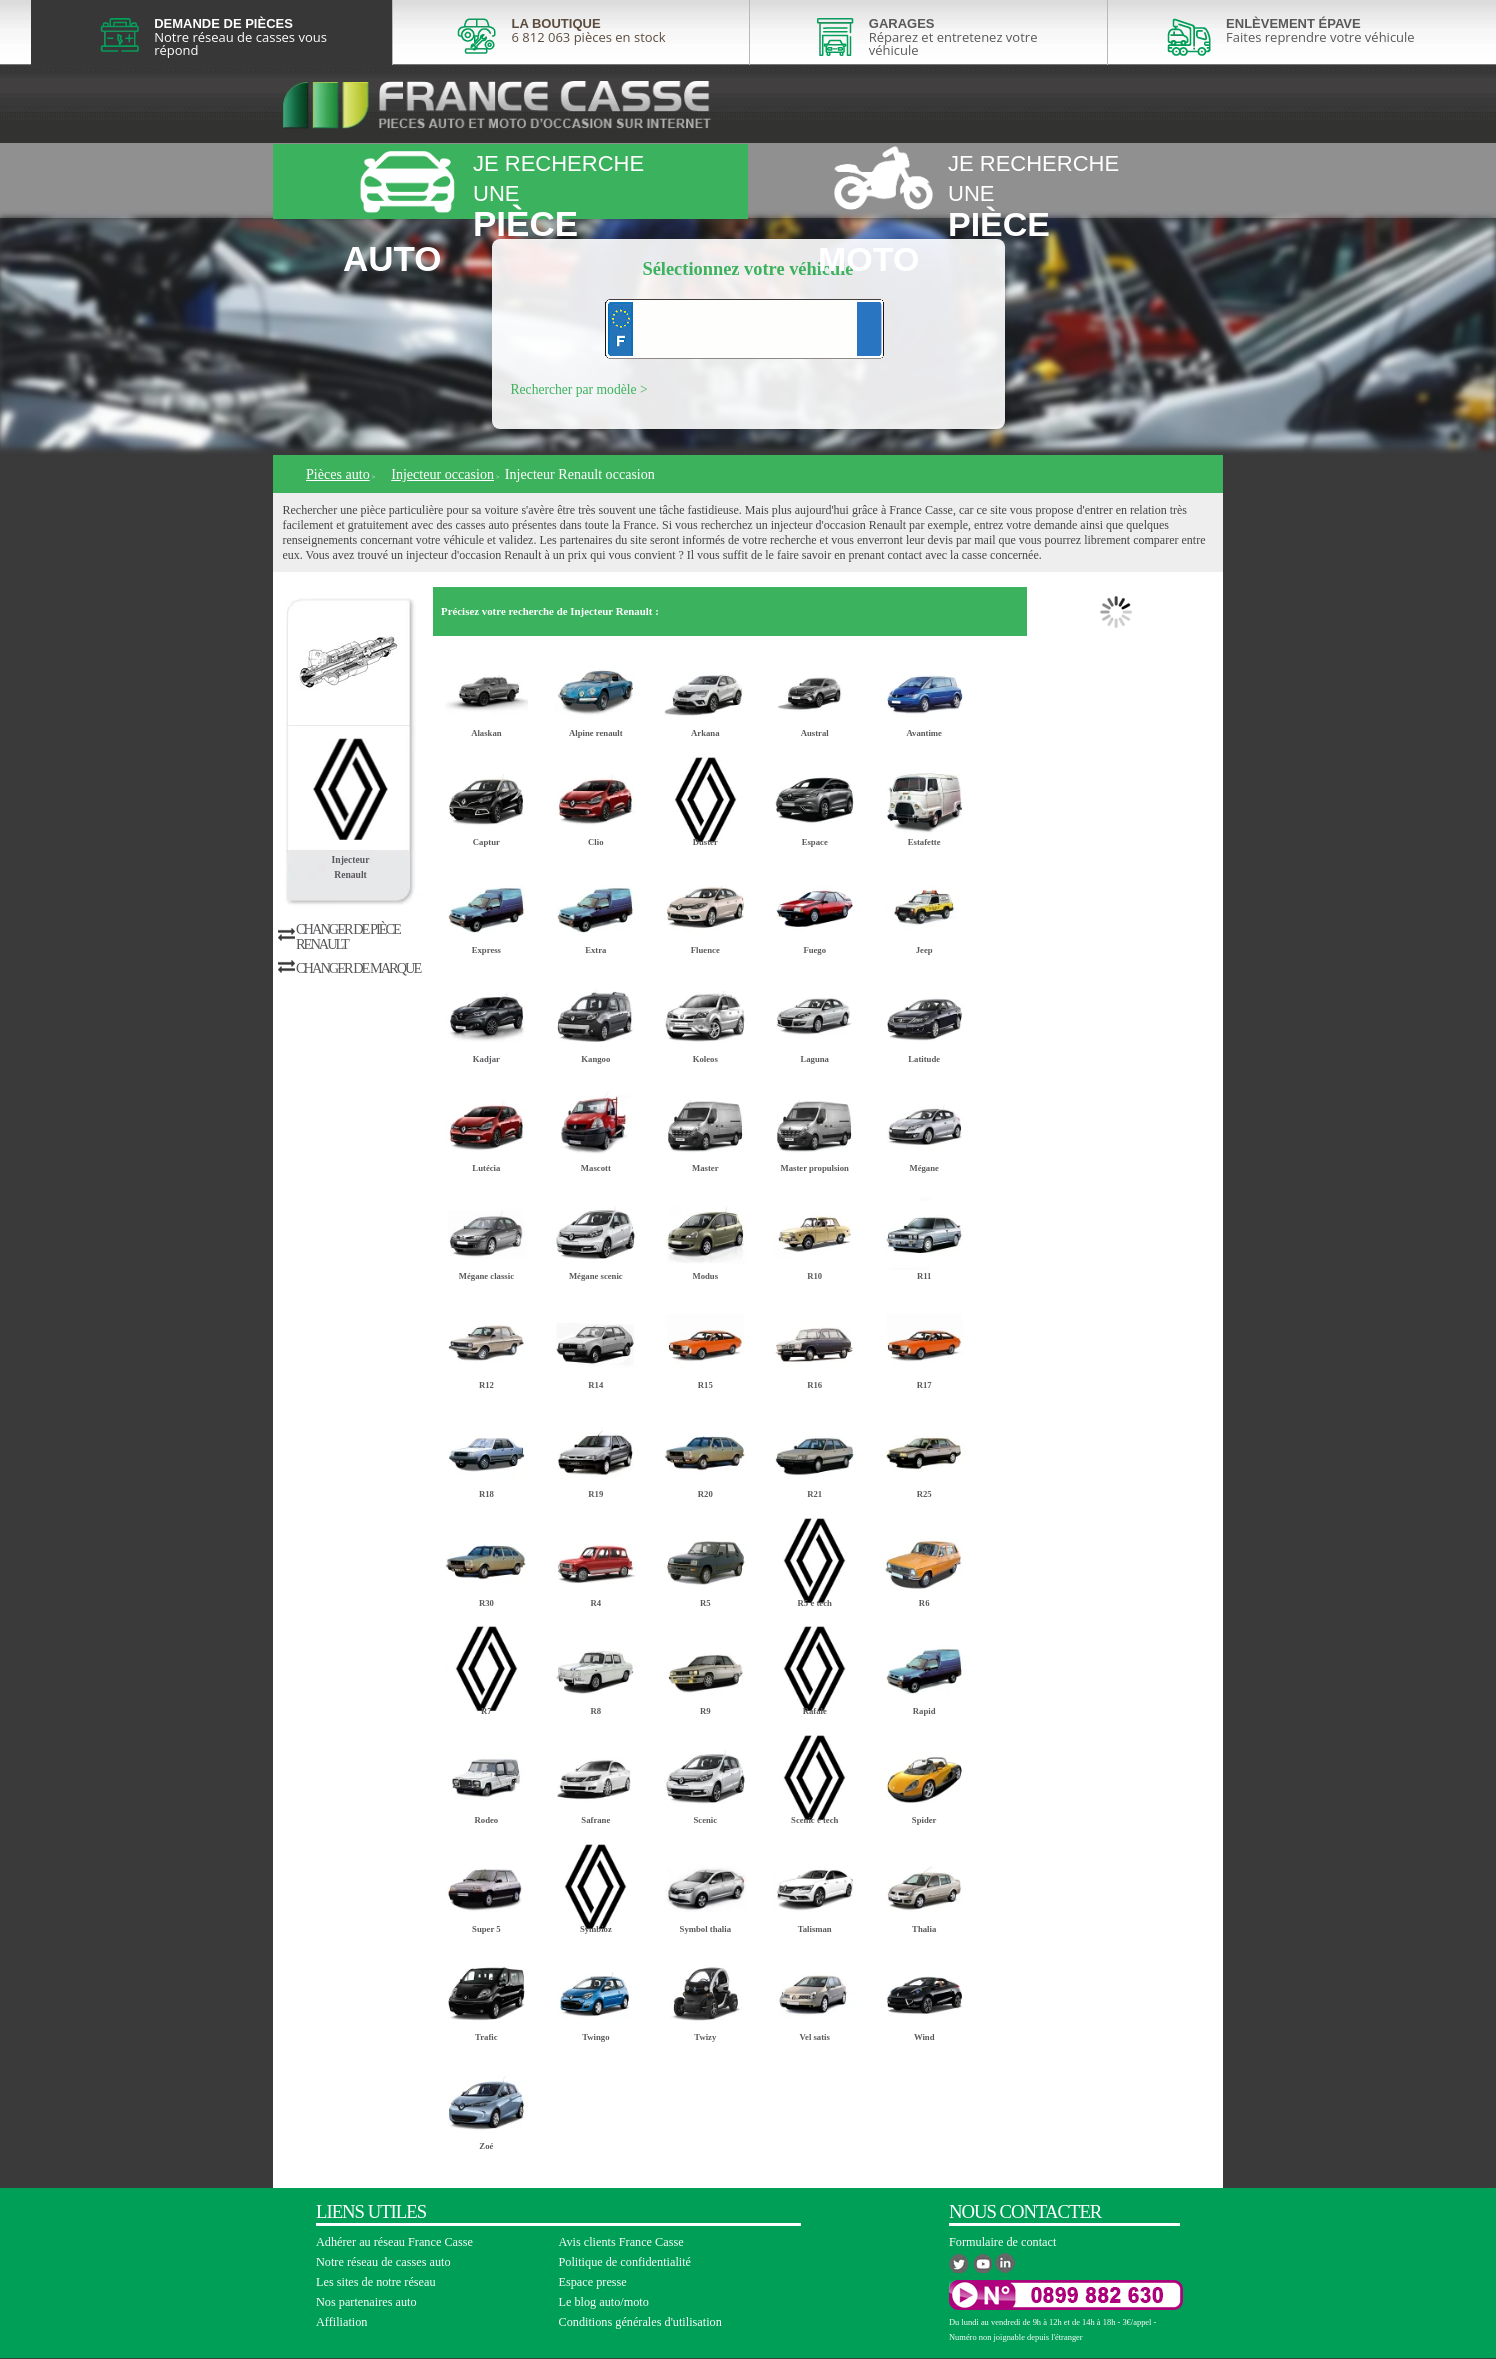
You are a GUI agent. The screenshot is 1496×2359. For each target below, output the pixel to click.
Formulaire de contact (1002, 2242)
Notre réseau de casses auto (383, 2262)
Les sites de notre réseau (376, 2282)
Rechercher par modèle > (579, 389)
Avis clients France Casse (621, 2242)
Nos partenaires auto (366, 2302)
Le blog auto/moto (604, 2302)
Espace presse (593, 2282)
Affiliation (341, 2322)
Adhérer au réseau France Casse (394, 2242)
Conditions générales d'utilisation (640, 2322)
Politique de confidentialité (625, 2262)
